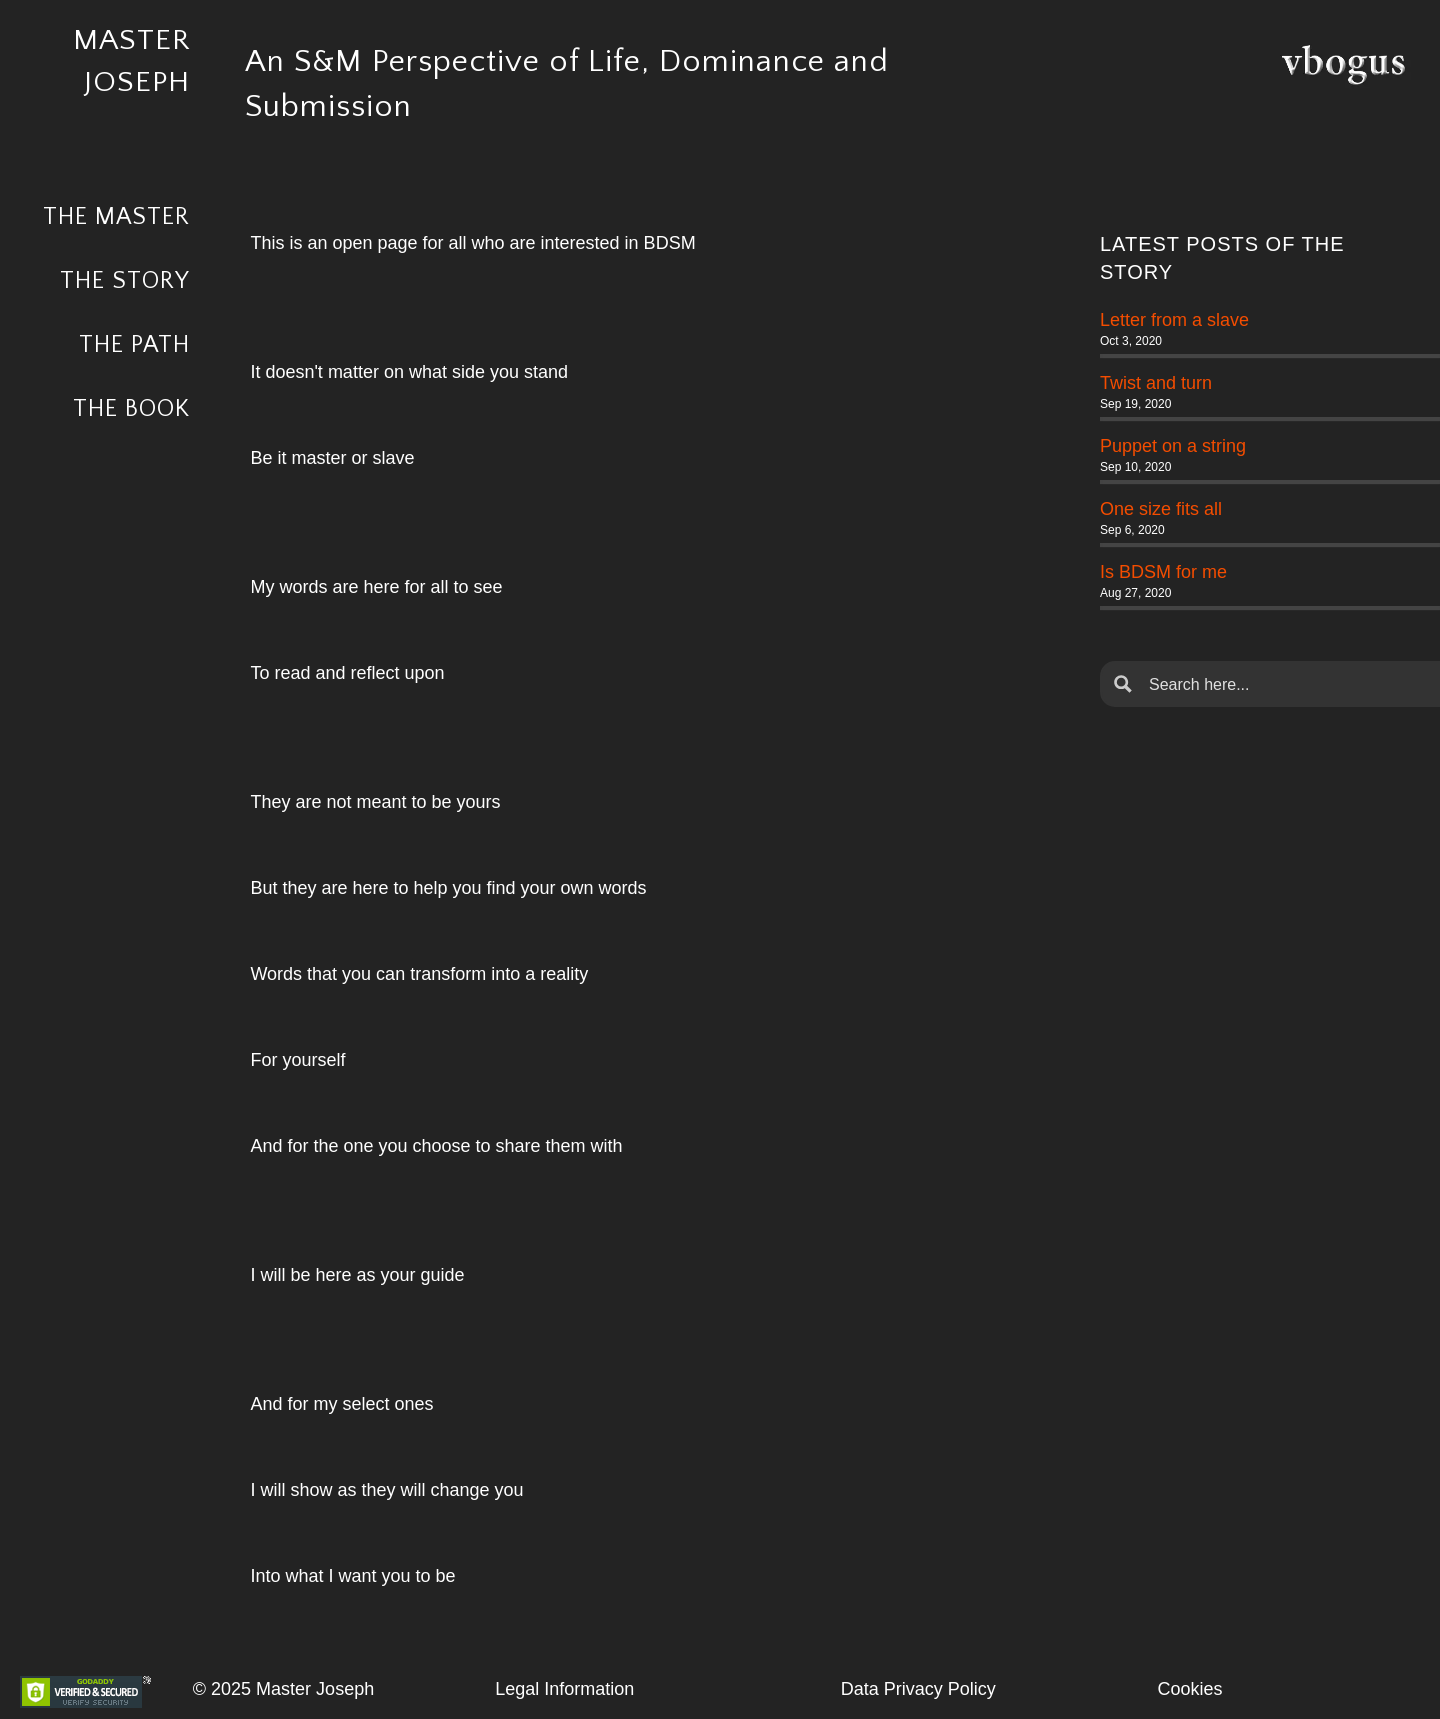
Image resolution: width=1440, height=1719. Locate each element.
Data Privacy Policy (918, 1689)
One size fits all (1161, 509)
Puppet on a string (1173, 446)
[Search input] (1286, 684)
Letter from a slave (1174, 320)
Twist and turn (1156, 383)
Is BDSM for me (1163, 572)
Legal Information (564, 1689)
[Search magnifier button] (1123, 684)
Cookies (1190, 1689)
